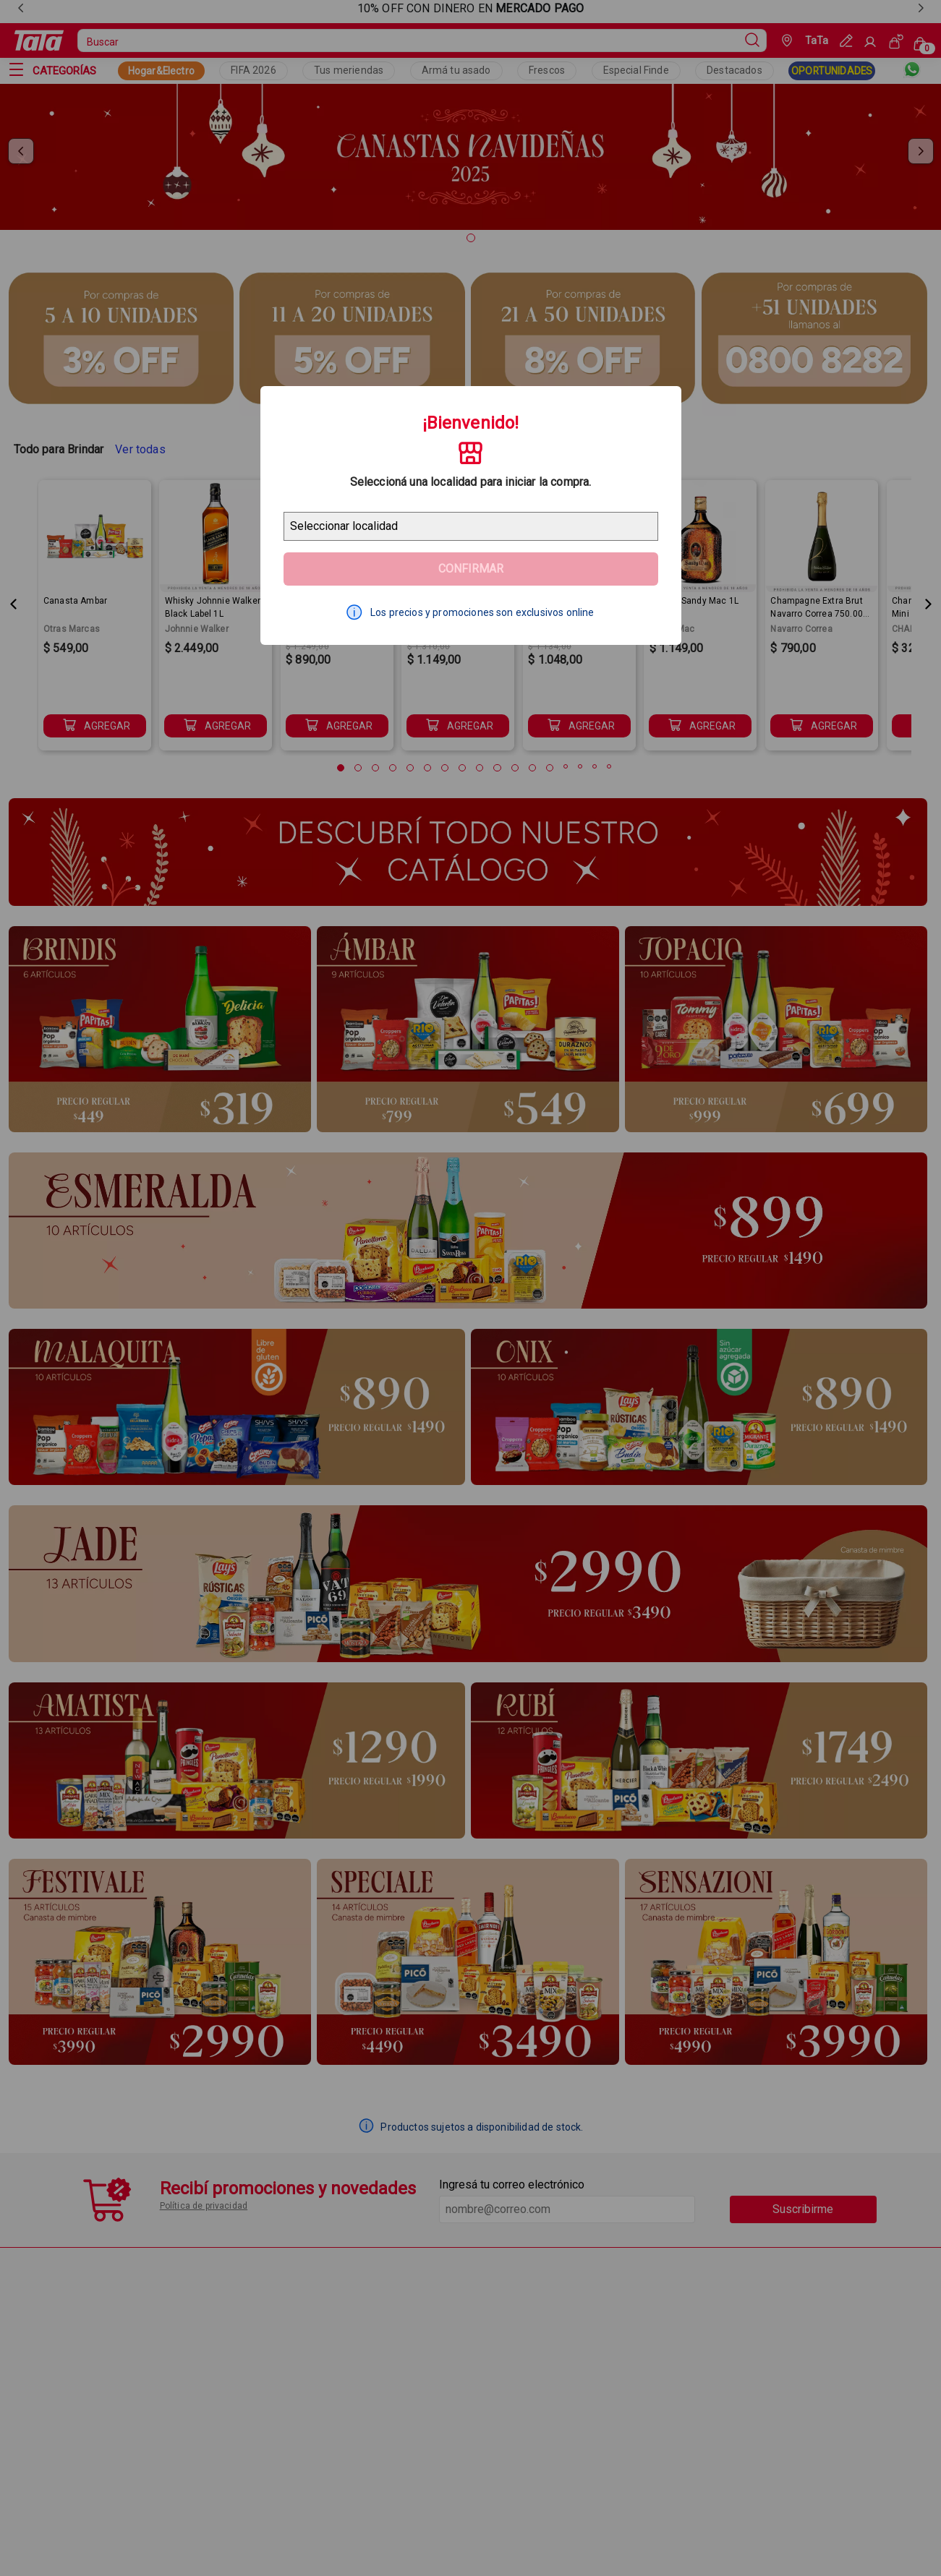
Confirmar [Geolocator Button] (470, 568)
